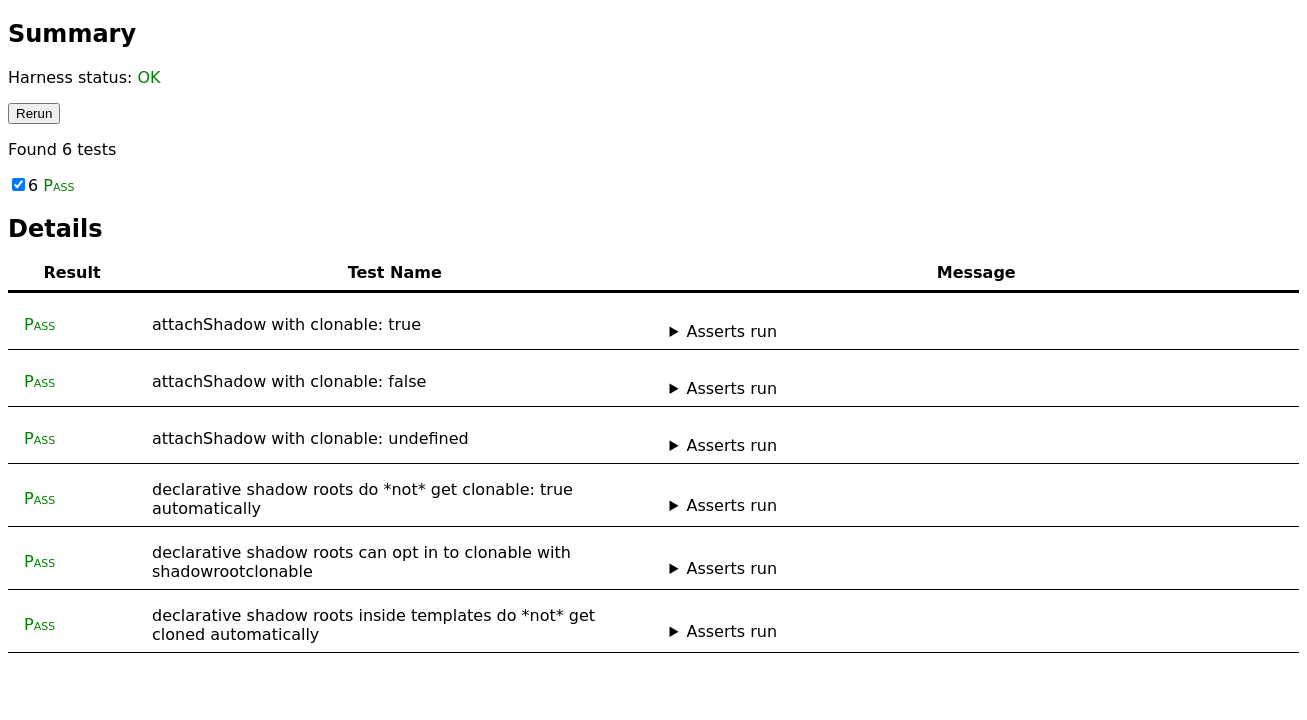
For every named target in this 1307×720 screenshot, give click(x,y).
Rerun (34, 113)
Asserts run (731, 331)
